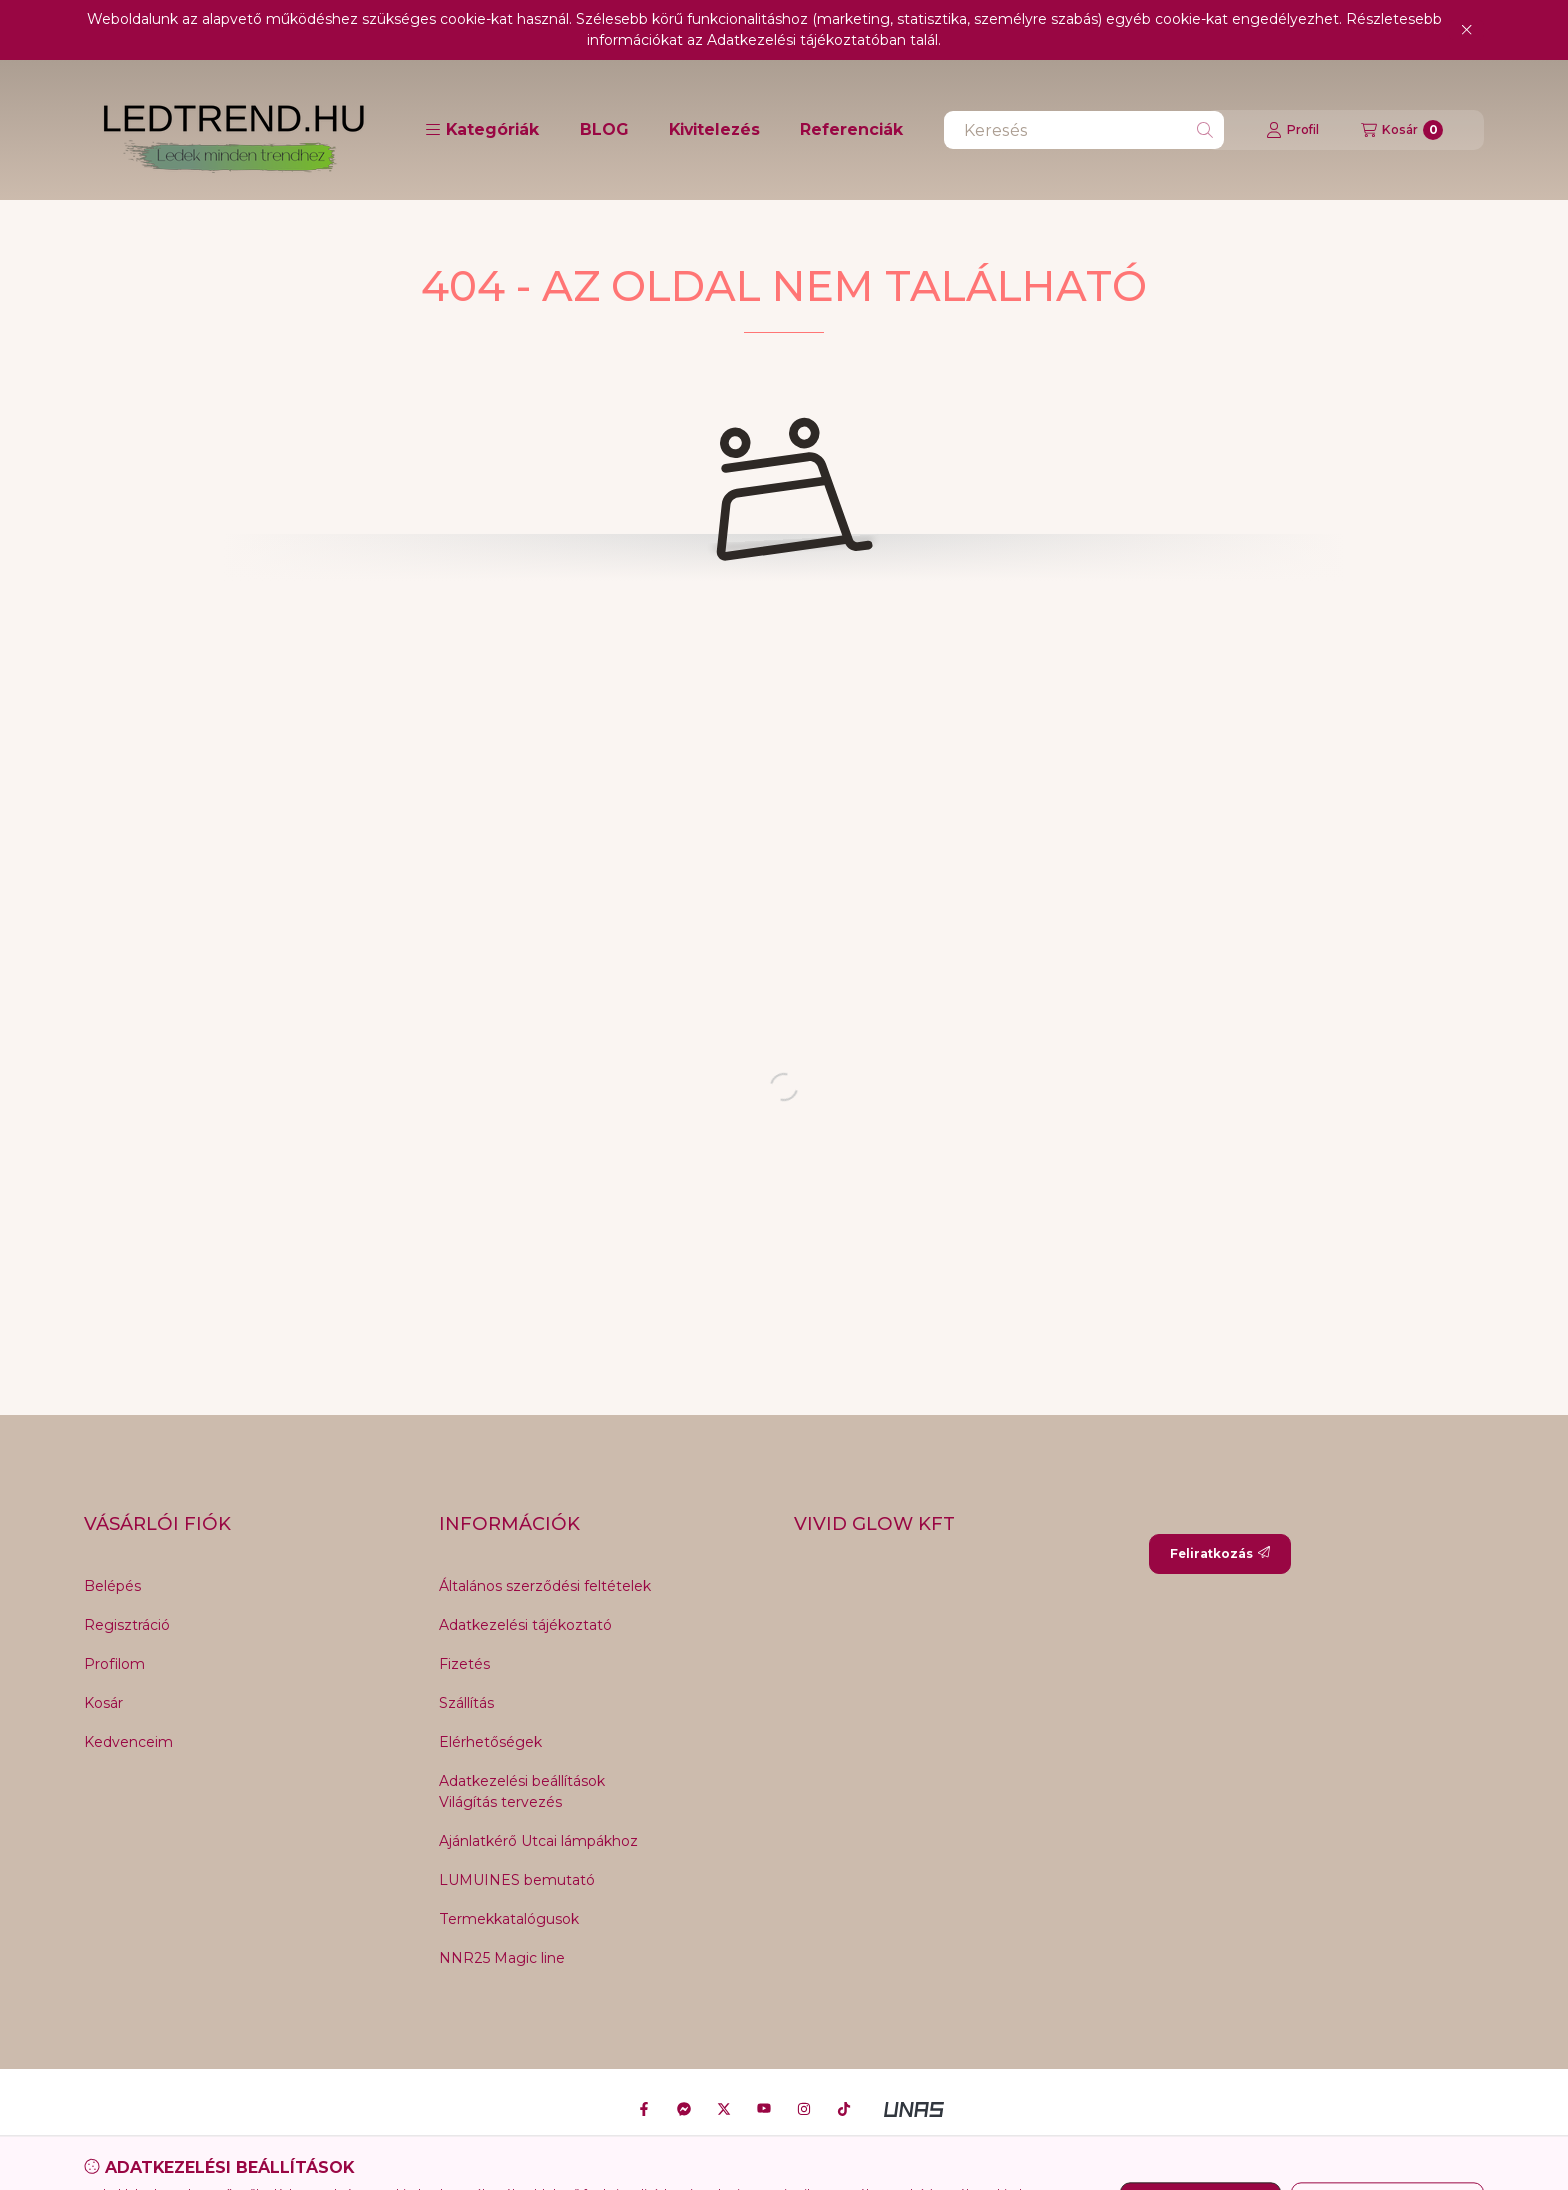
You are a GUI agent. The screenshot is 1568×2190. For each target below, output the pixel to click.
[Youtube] (764, 2109)
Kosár (103, 1703)
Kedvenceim (128, 1742)
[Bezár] (1466, 30)
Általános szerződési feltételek (545, 1586)
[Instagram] (804, 2109)
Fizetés (464, 1664)
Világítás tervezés (500, 1802)
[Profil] (1292, 130)
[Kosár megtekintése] (1402, 130)
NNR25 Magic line (502, 1958)
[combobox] (1084, 130)
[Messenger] (684, 2109)
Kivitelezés (714, 129)
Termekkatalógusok (509, 1919)
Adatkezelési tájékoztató (525, 1625)
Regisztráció (127, 1625)
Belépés (112, 1586)
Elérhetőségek (490, 1742)
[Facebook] (644, 2109)
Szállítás (466, 1703)
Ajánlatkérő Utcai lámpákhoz (538, 1841)
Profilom (114, 1664)
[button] (482, 130)
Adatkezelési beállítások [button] (522, 1781)
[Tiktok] (844, 2109)
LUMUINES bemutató (517, 1880)
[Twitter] (724, 2109)
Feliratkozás (1220, 1553)
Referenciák (851, 129)
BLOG (604, 129)
